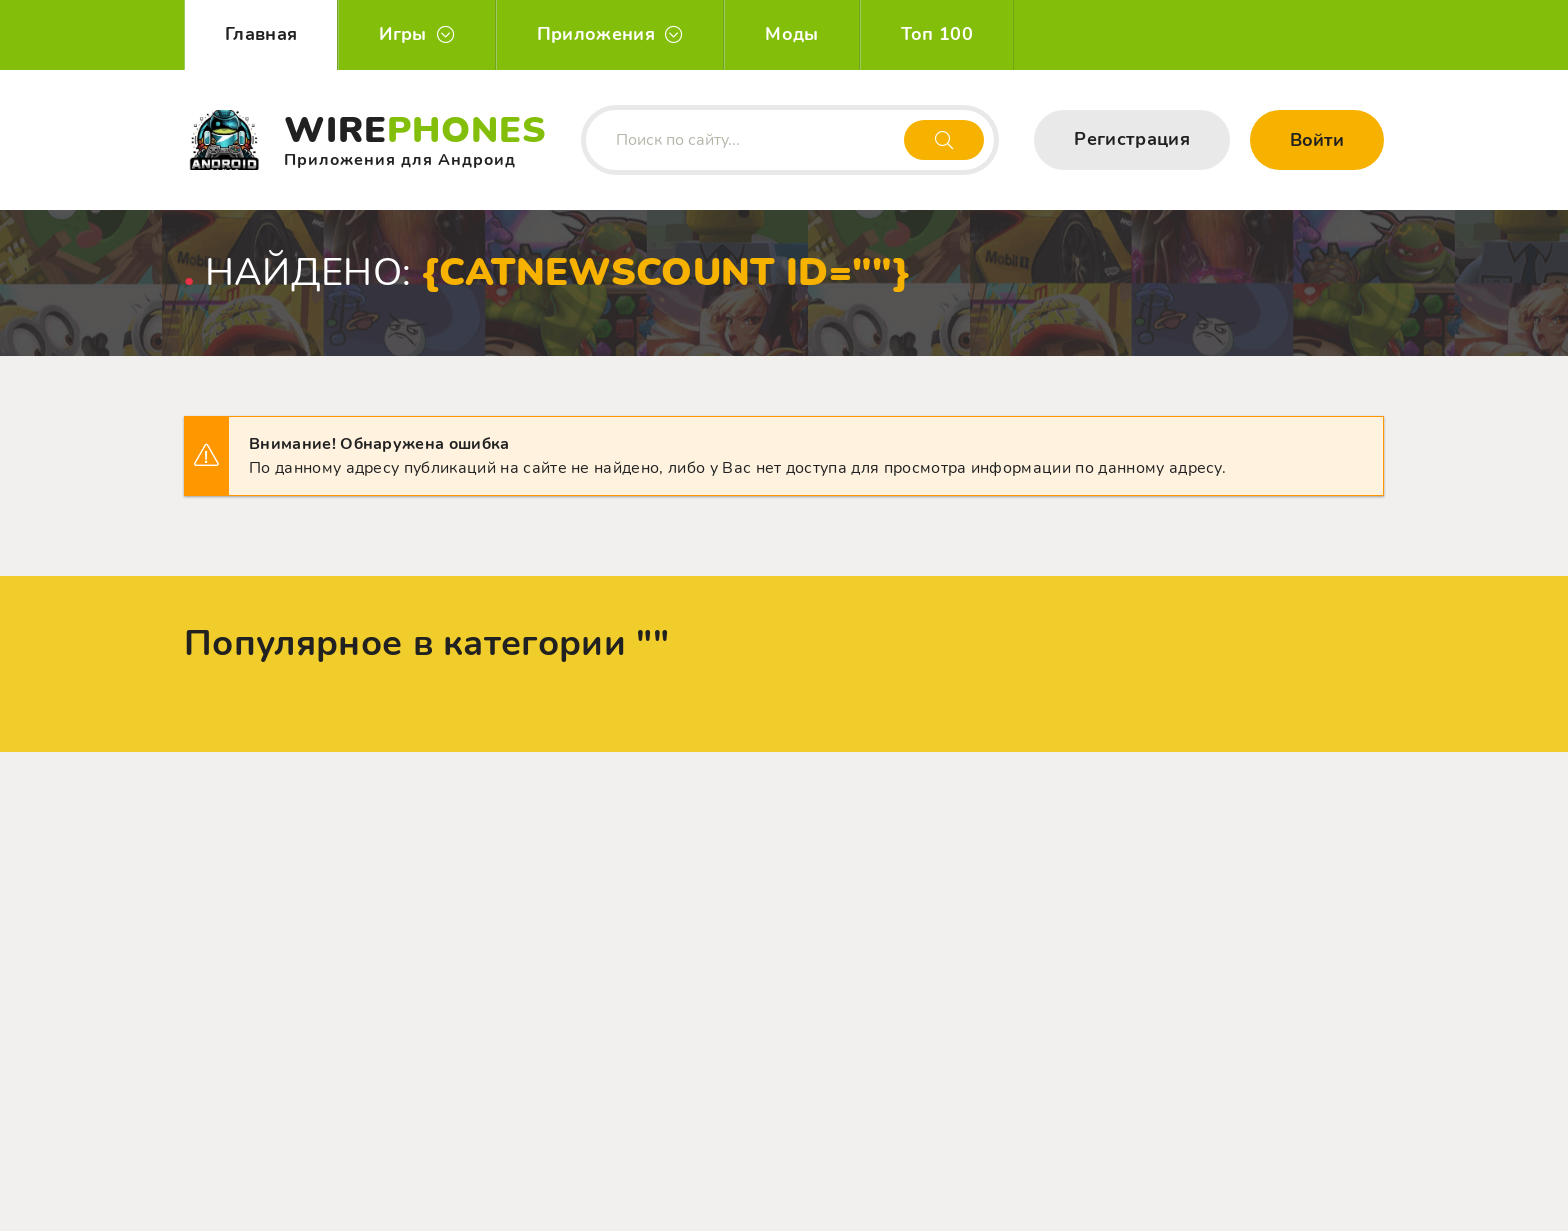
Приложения (596, 34)
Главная (261, 34)
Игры (402, 34)
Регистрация (1132, 139)
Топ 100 (937, 34)
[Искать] (944, 140)
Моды (791, 34)
